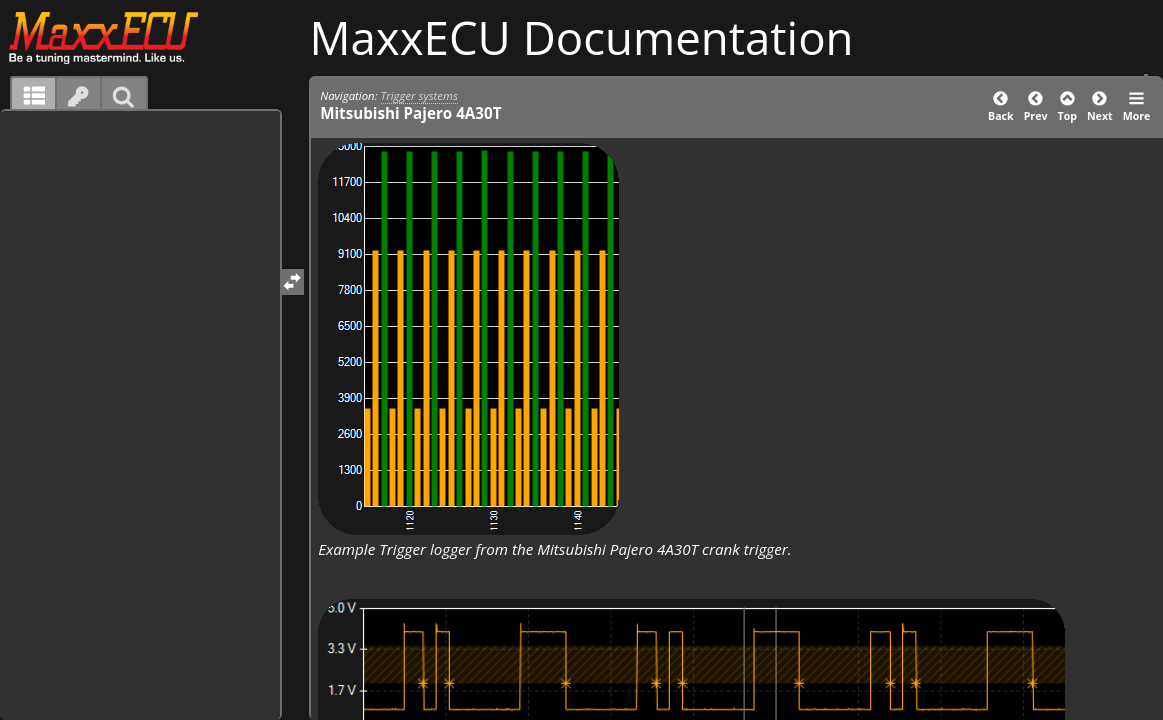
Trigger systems (419, 95)
